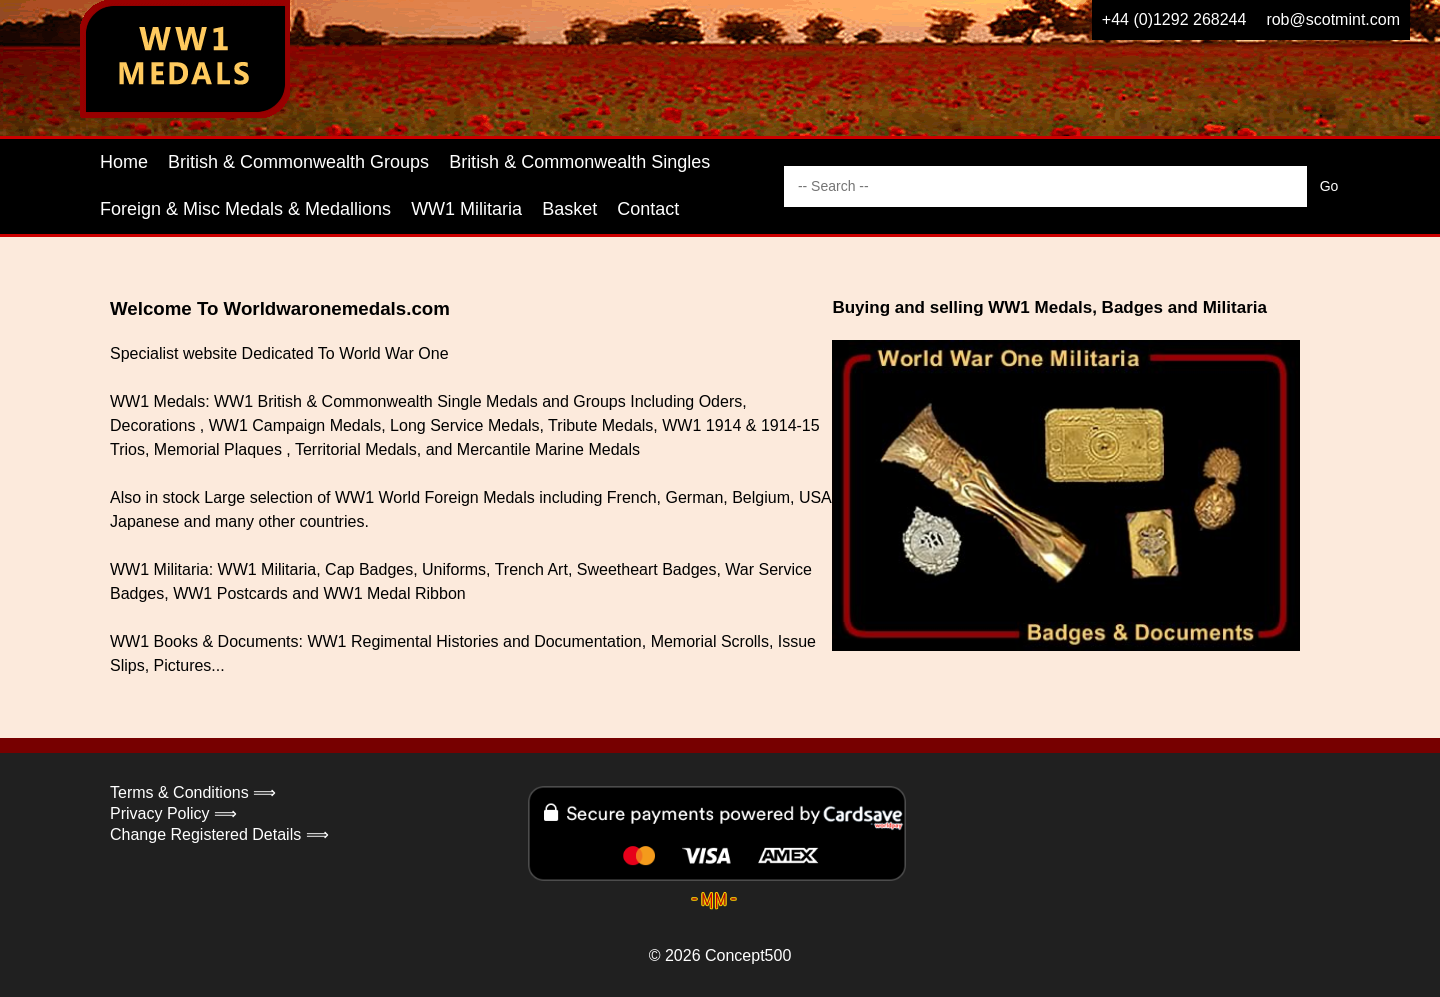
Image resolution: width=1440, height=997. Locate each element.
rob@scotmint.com (1333, 19)
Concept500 (748, 955)
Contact (648, 209)
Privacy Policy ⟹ (173, 813)
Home (124, 162)
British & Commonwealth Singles (579, 162)
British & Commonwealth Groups (298, 162)
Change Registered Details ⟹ (219, 834)
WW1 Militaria (466, 209)
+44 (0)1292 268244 (1174, 19)
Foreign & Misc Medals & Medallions (245, 209)
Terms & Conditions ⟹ (193, 792)
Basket (569, 209)
